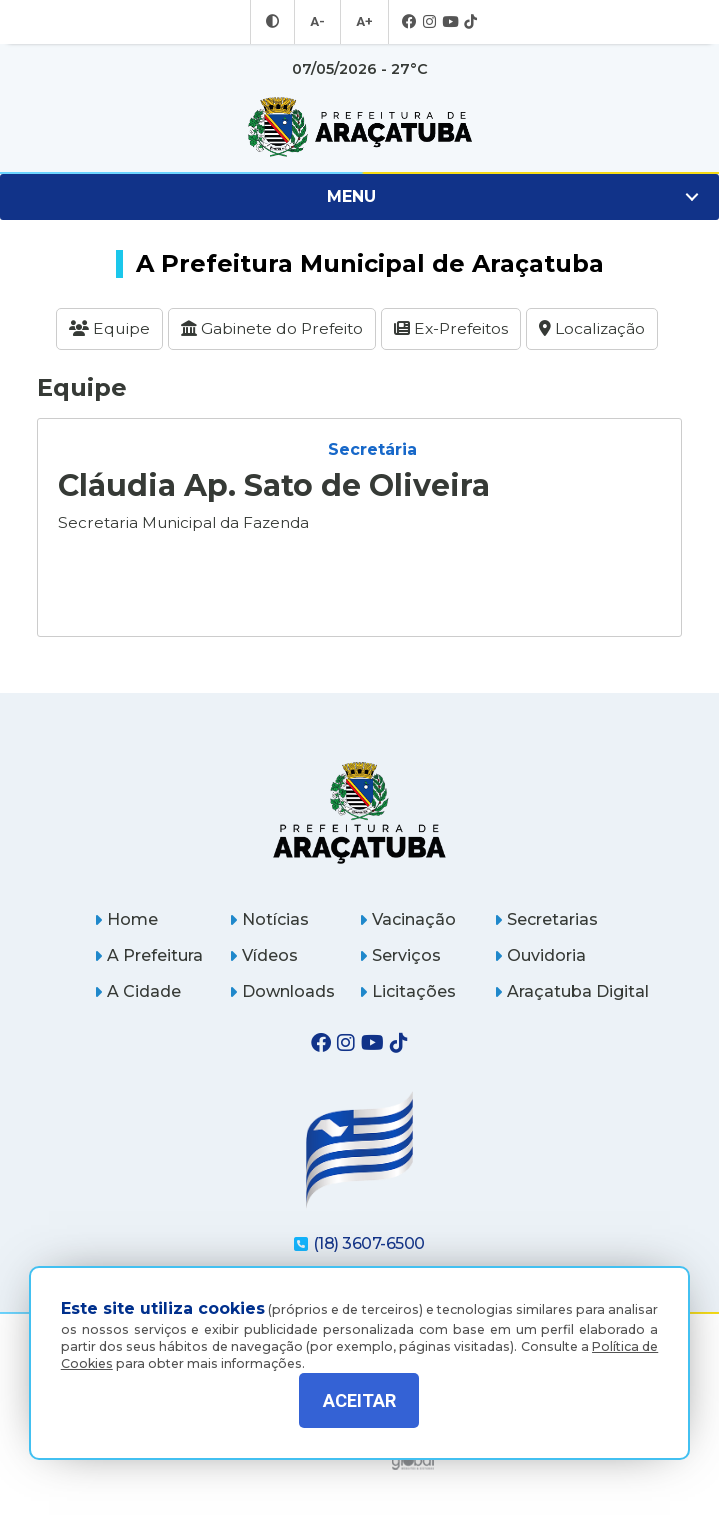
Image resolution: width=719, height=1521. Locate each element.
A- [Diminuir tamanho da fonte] (318, 22)
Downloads (282, 983)
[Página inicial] (359, 803)
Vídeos (263, 947)
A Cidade (137, 983)
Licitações (407, 983)
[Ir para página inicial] (359, 127)
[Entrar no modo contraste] (275, 22)
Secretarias (546, 911)
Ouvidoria (540, 947)
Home (126, 911)
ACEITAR (359, 1400)
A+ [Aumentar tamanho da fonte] (363, 22)
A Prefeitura (148, 947)
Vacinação (407, 911)
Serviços (400, 947)
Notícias (269, 911)
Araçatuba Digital (571, 983)
